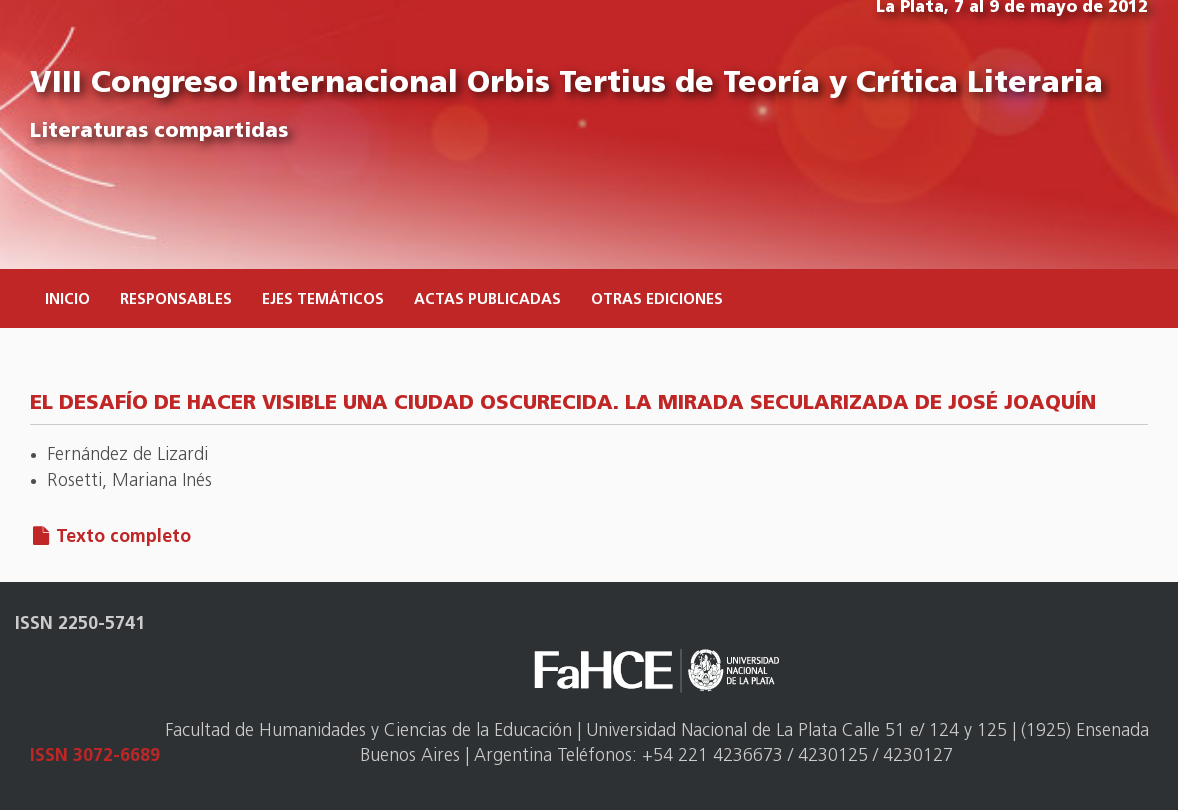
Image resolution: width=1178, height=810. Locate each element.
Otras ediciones (657, 300)
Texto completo (123, 537)
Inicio (67, 300)
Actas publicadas (487, 300)
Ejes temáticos (323, 300)
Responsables (176, 300)
